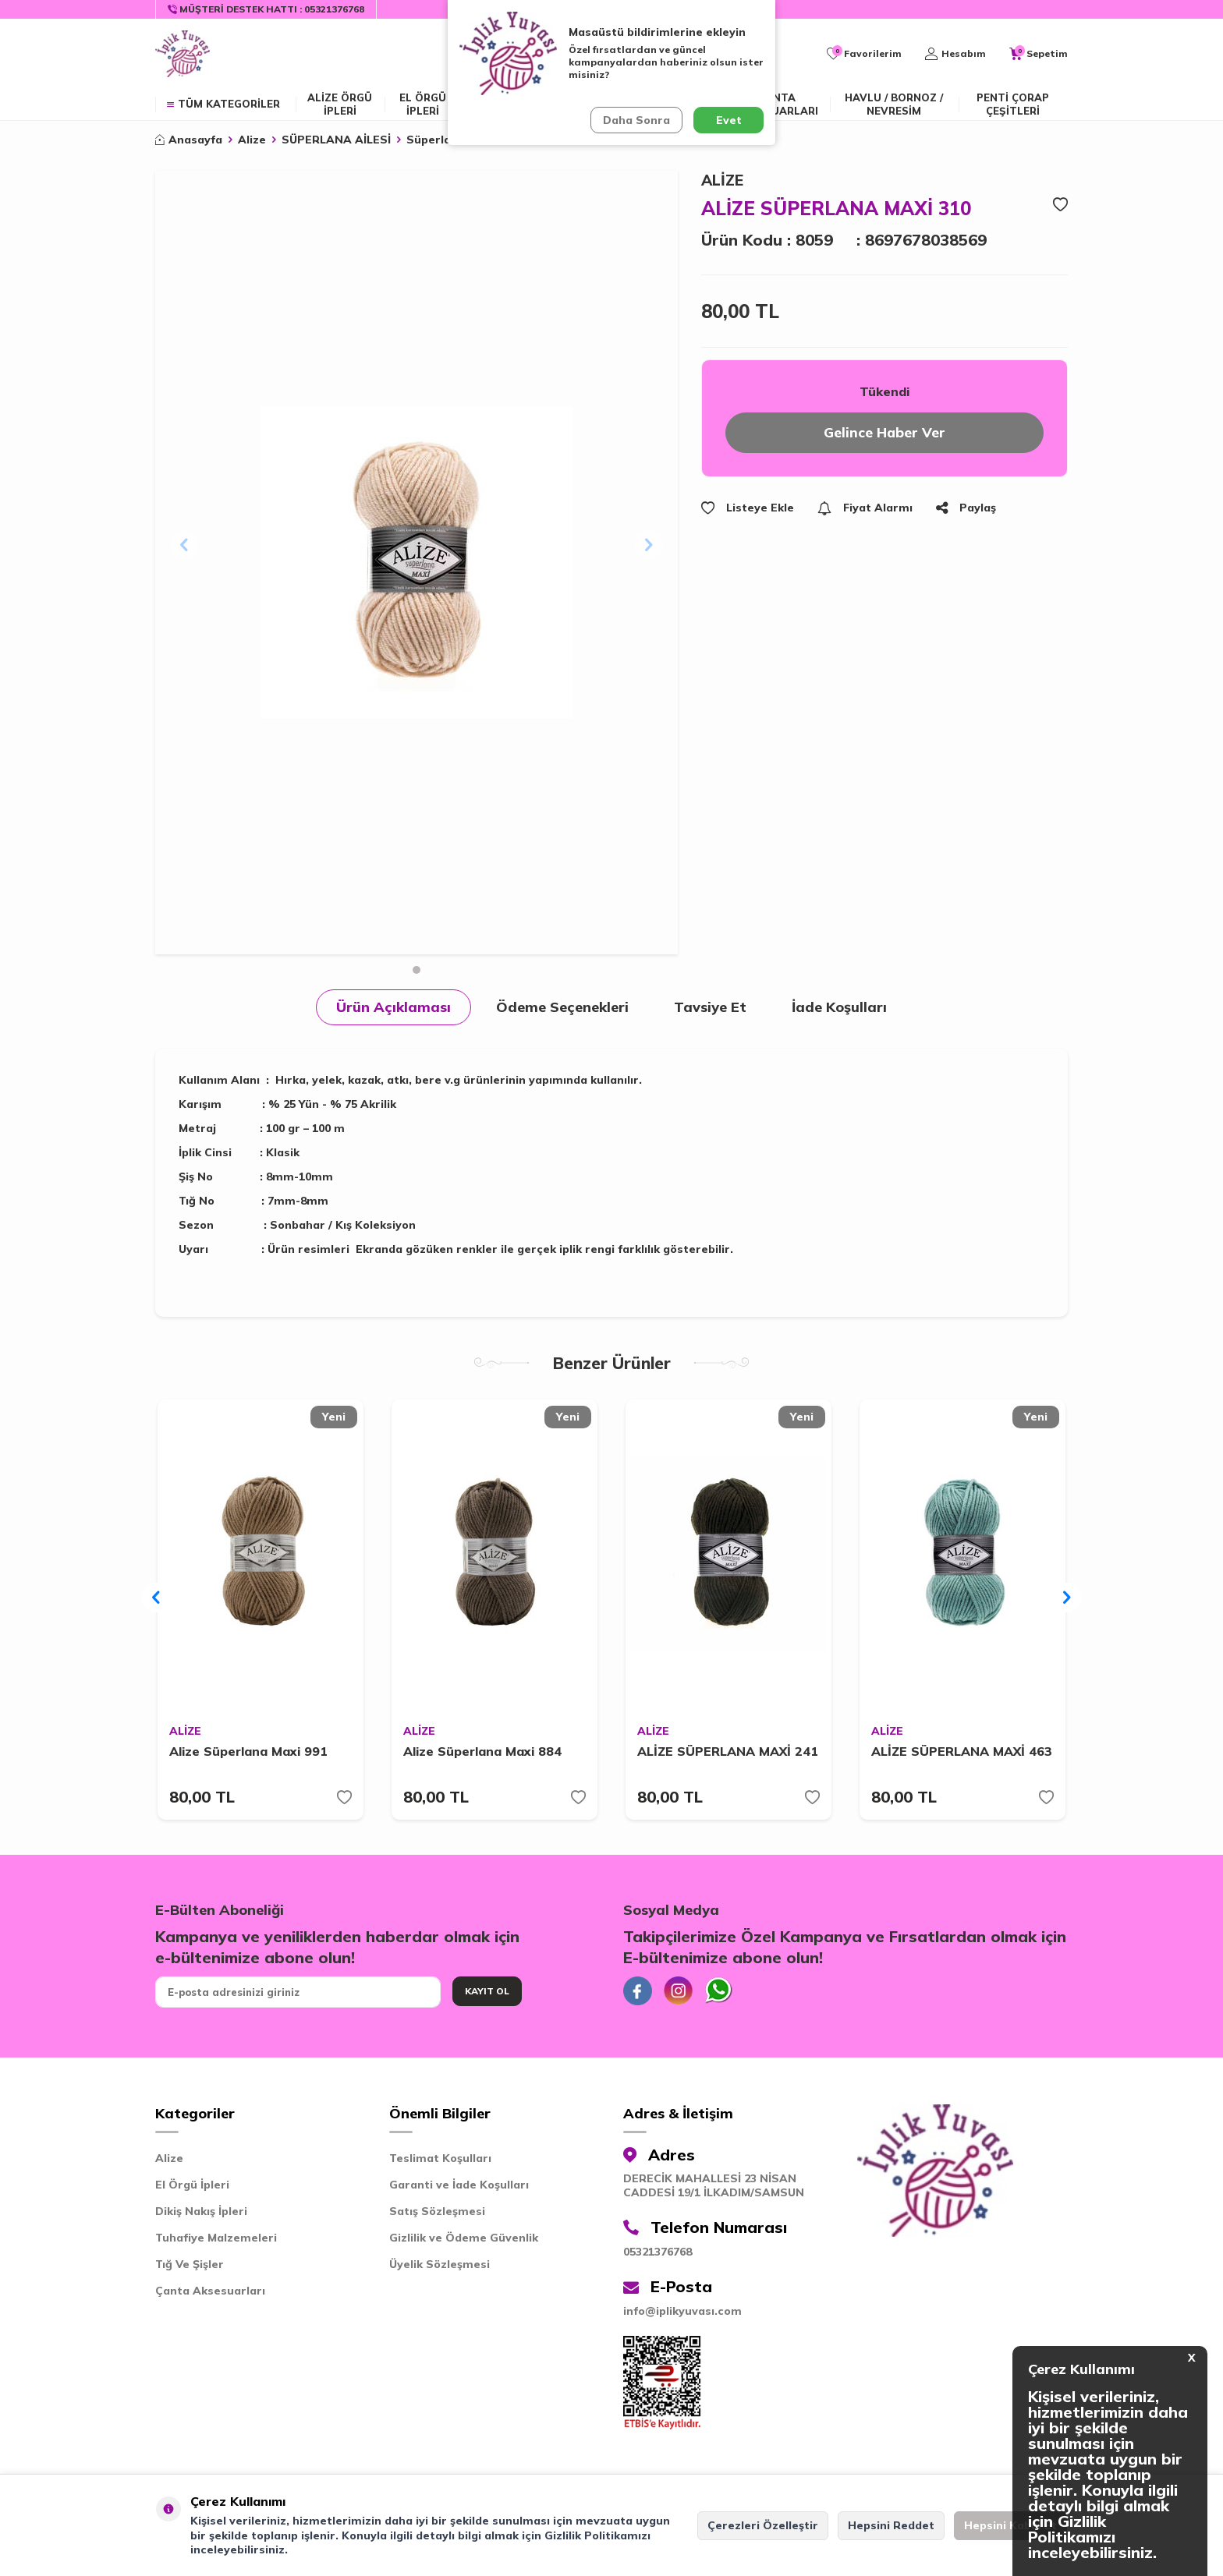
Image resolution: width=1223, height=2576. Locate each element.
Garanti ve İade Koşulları (459, 2188)
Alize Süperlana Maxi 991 (248, 1752)
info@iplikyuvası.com (682, 2315)
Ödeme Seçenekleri (562, 1007)
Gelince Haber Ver (885, 433)
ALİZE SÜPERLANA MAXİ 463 (961, 1752)
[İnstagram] (681, 1993)
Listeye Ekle (747, 509)
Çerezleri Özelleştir (762, 2525)
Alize (252, 140)
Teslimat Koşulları (440, 2162)
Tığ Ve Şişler (189, 2268)
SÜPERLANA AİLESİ (336, 140)
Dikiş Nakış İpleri (201, 2215)
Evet (729, 120)
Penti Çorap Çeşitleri (1013, 104)
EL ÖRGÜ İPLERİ (422, 104)
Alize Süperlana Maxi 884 (482, 1752)
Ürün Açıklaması (393, 1007)
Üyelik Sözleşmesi (439, 2268)
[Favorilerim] (864, 54)
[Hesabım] (955, 54)
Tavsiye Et (710, 1007)
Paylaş (966, 509)
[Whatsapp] (724, 1993)
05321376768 (657, 2256)
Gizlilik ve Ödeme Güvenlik (463, 2242)
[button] (416, 970)
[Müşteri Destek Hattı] (266, 9)
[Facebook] (638, 1993)
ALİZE (722, 180)
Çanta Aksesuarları (777, 104)
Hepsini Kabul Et (1010, 2525)
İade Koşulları (839, 1007)
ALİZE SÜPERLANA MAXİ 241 (727, 1752)
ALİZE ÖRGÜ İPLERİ (339, 104)
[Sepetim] (1038, 54)
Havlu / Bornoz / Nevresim (894, 104)
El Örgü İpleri (192, 2188)
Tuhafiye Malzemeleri (216, 2242)
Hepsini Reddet (891, 2525)
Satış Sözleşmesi (437, 2215)
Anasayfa (188, 140)
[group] (416, 562)
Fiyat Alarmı (865, 509)
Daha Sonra (635, 120)
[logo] (182, 53)
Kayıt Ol (487, 1992)
